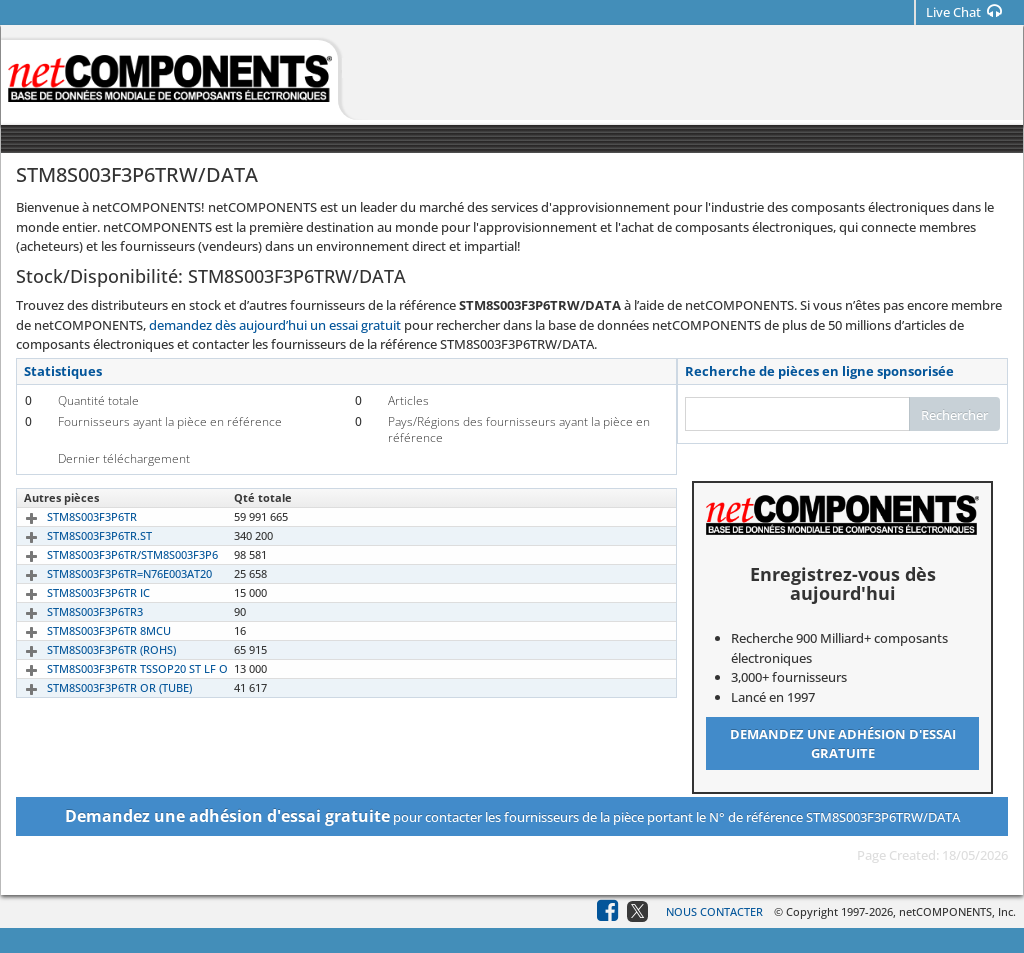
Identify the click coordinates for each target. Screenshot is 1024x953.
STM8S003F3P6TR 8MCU (86, 630)
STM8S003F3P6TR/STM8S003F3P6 (109, 554)
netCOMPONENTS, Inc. (957, 911)
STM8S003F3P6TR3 (72, 611)
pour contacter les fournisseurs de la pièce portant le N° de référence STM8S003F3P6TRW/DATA (512, 816)
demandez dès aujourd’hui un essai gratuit (275, 325)
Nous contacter (714, 911)
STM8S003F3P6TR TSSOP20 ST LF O (114, 668)
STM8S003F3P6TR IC (75, 592)
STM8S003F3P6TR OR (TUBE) (96, 687)
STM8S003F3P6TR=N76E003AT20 (106, 573)
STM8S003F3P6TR (69, 516)
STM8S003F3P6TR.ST (76, 535)
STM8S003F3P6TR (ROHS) (88, 649)
